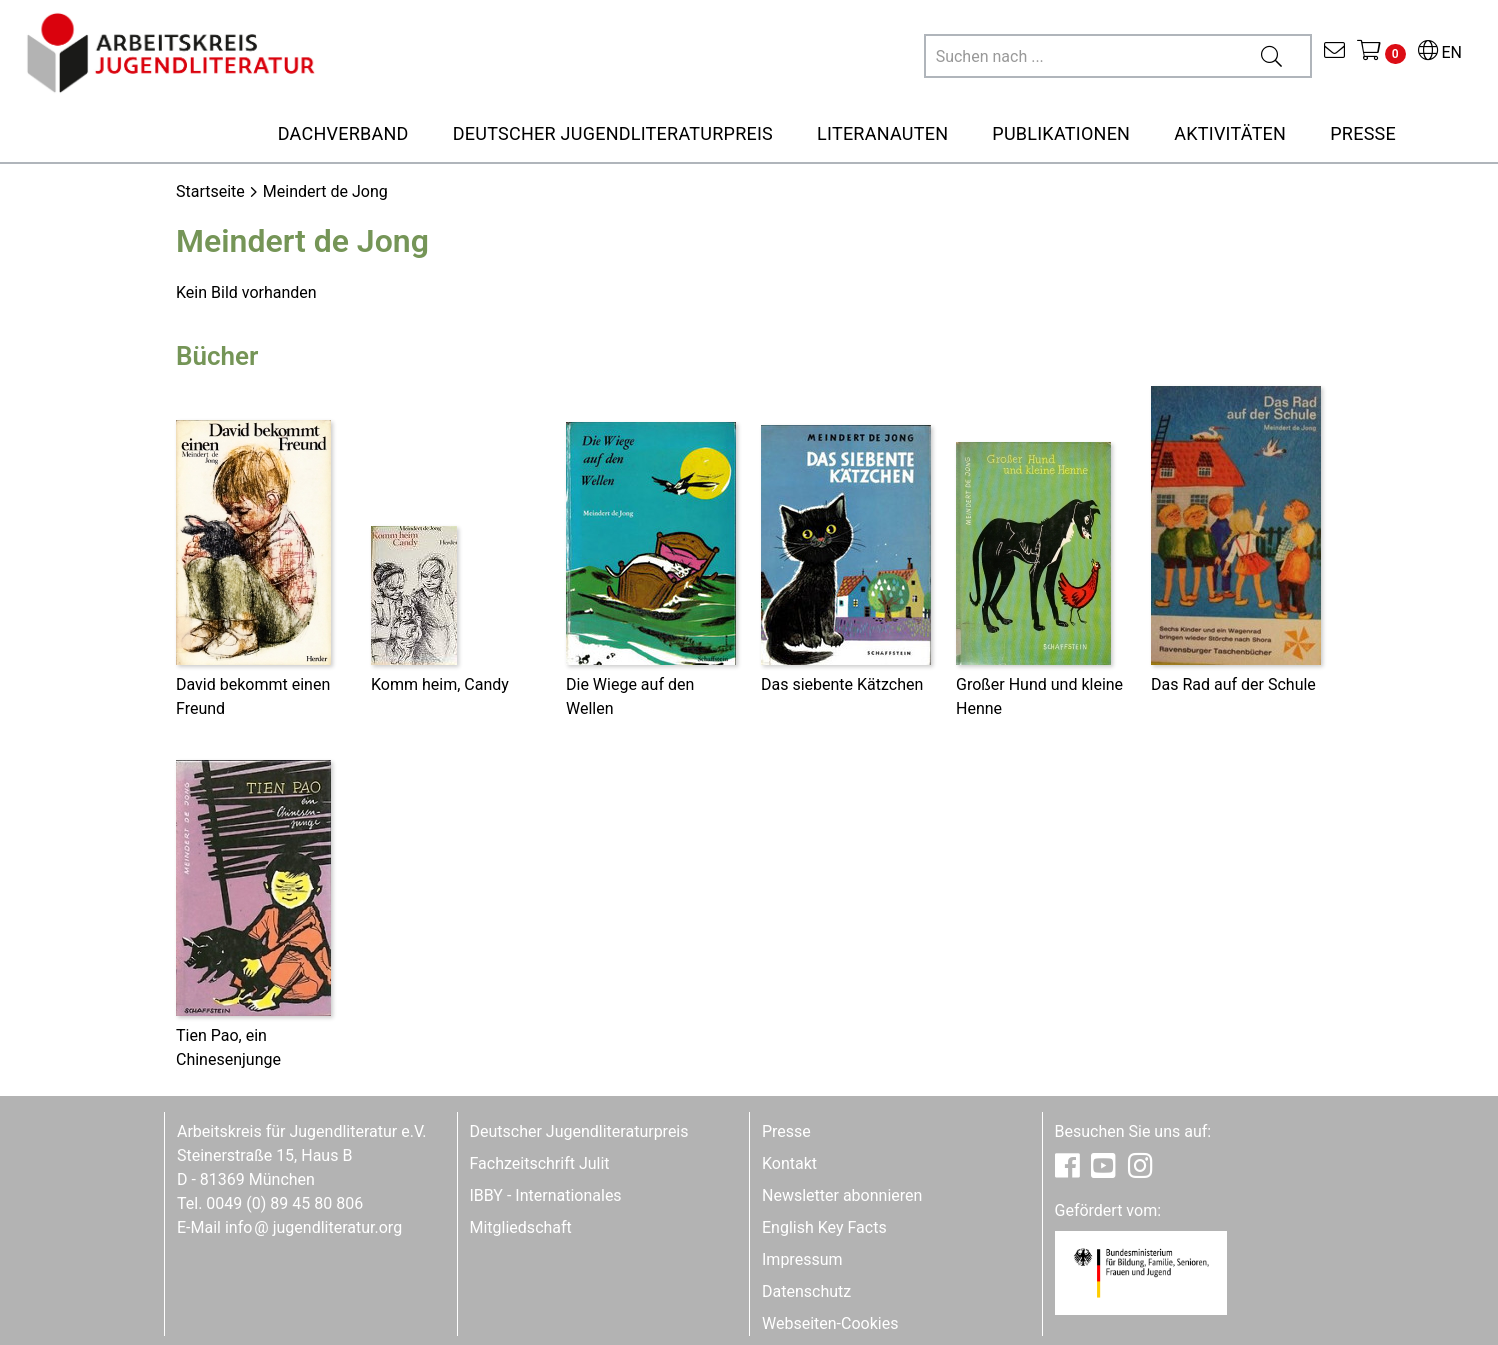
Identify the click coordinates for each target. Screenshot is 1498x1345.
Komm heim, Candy (440, 684)
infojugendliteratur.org (313, 1227)
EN (1440, 52)
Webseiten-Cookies (830, 1323)
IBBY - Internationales (546, 1195)
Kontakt (789, 1163)
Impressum (802, 1259)
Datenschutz (806, 1291)
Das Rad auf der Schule (1233, 684)
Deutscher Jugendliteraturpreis (579, 1131)
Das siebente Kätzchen (842, 684)
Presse (786, 1131)
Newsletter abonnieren (842, 1195)
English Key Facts (824, 1227)
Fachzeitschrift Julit (540, 1163)
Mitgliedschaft (521, 1227)
